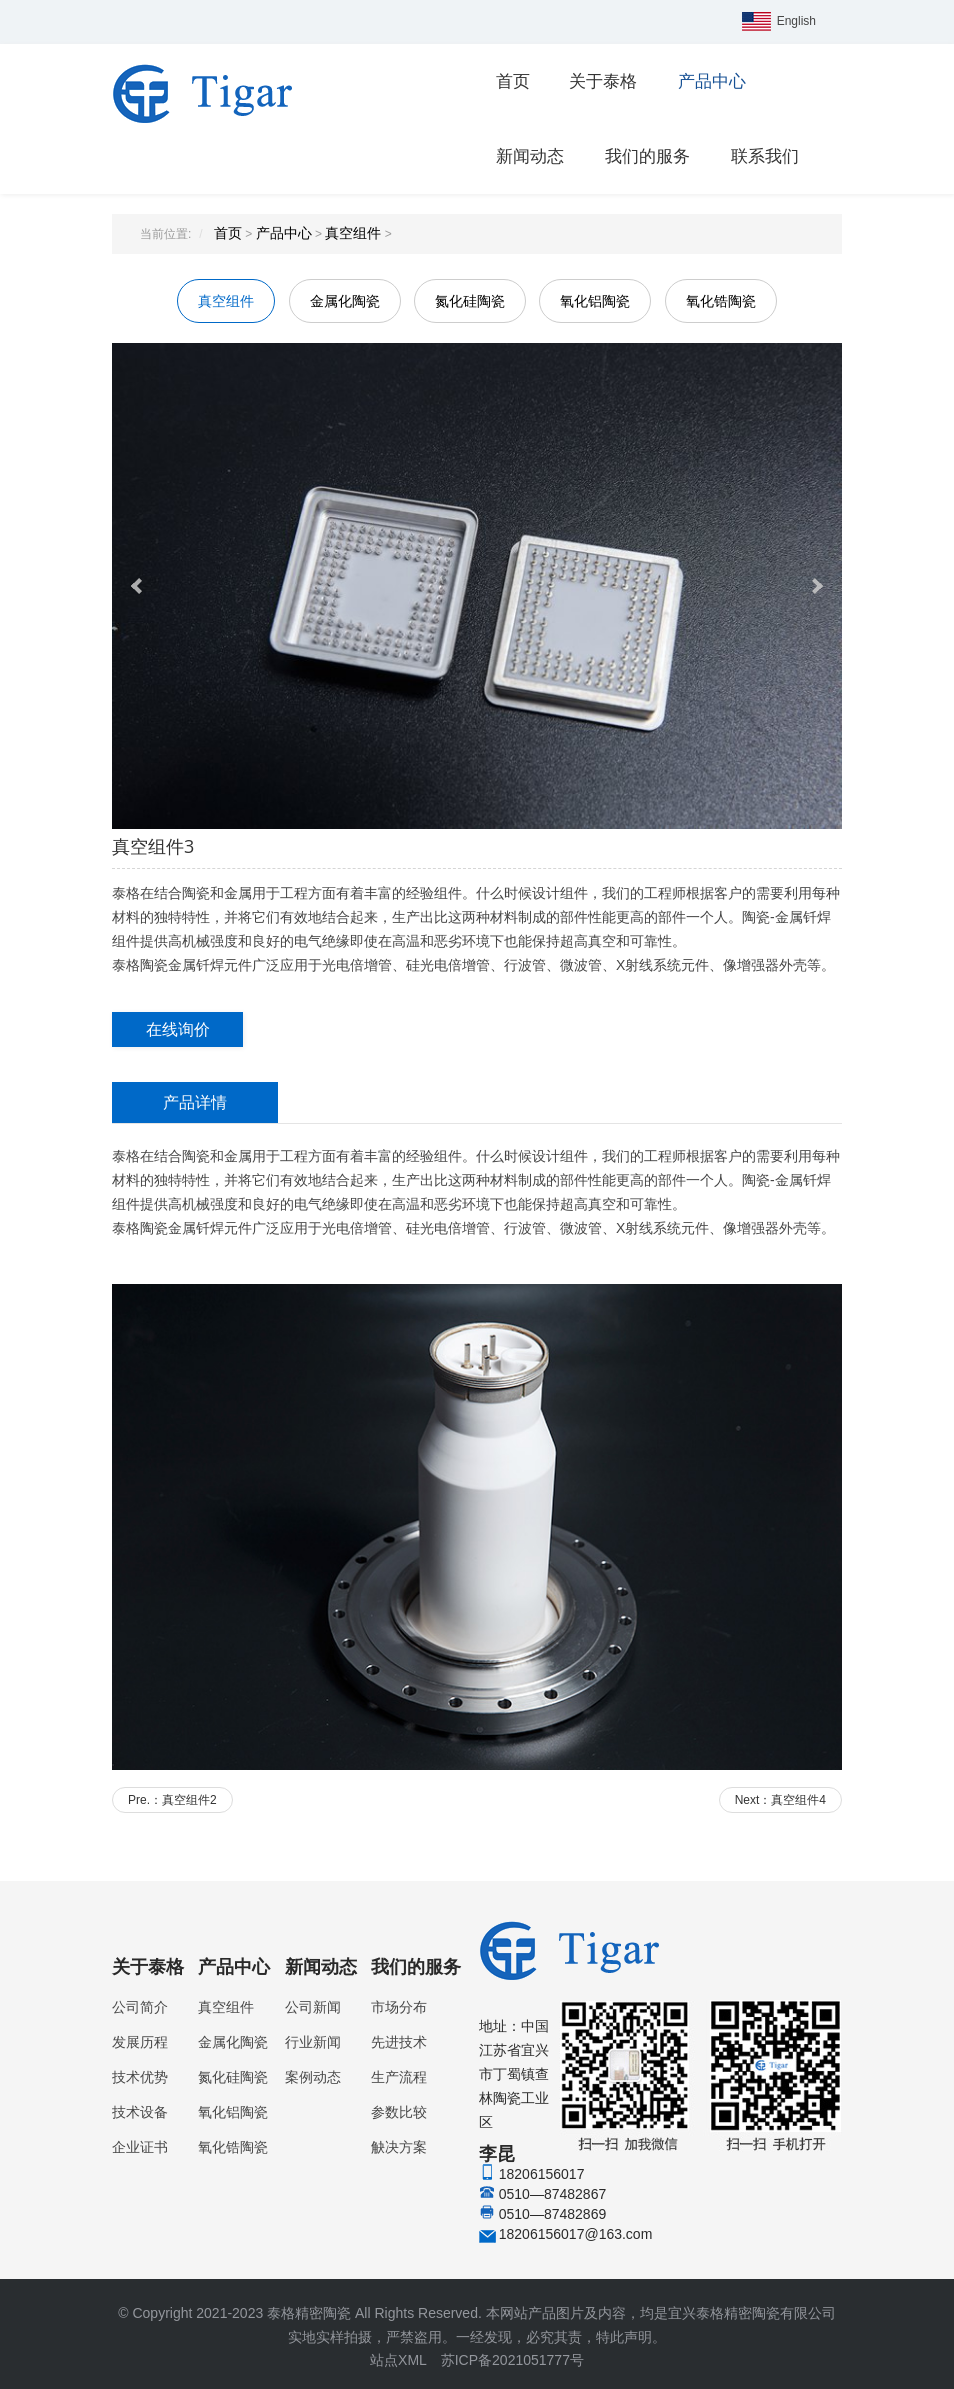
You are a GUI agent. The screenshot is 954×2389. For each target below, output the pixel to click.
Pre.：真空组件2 (172, 1800)
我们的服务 (647, 156)
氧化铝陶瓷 (595, 301)
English (796, 21)
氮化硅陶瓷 (470, 301)
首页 (513, 81)
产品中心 (712, 81)
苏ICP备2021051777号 (512, 2360)
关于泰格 (603, 81)
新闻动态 (530, 156)
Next (816, 586)
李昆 (660, 2117)
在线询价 (178, 1029)
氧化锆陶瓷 (721, 301)
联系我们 (765, 156)
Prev (138, 586)
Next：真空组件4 (780, 1800)
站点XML (398, 2360)
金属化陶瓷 (345, 301)
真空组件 (353, 233)
